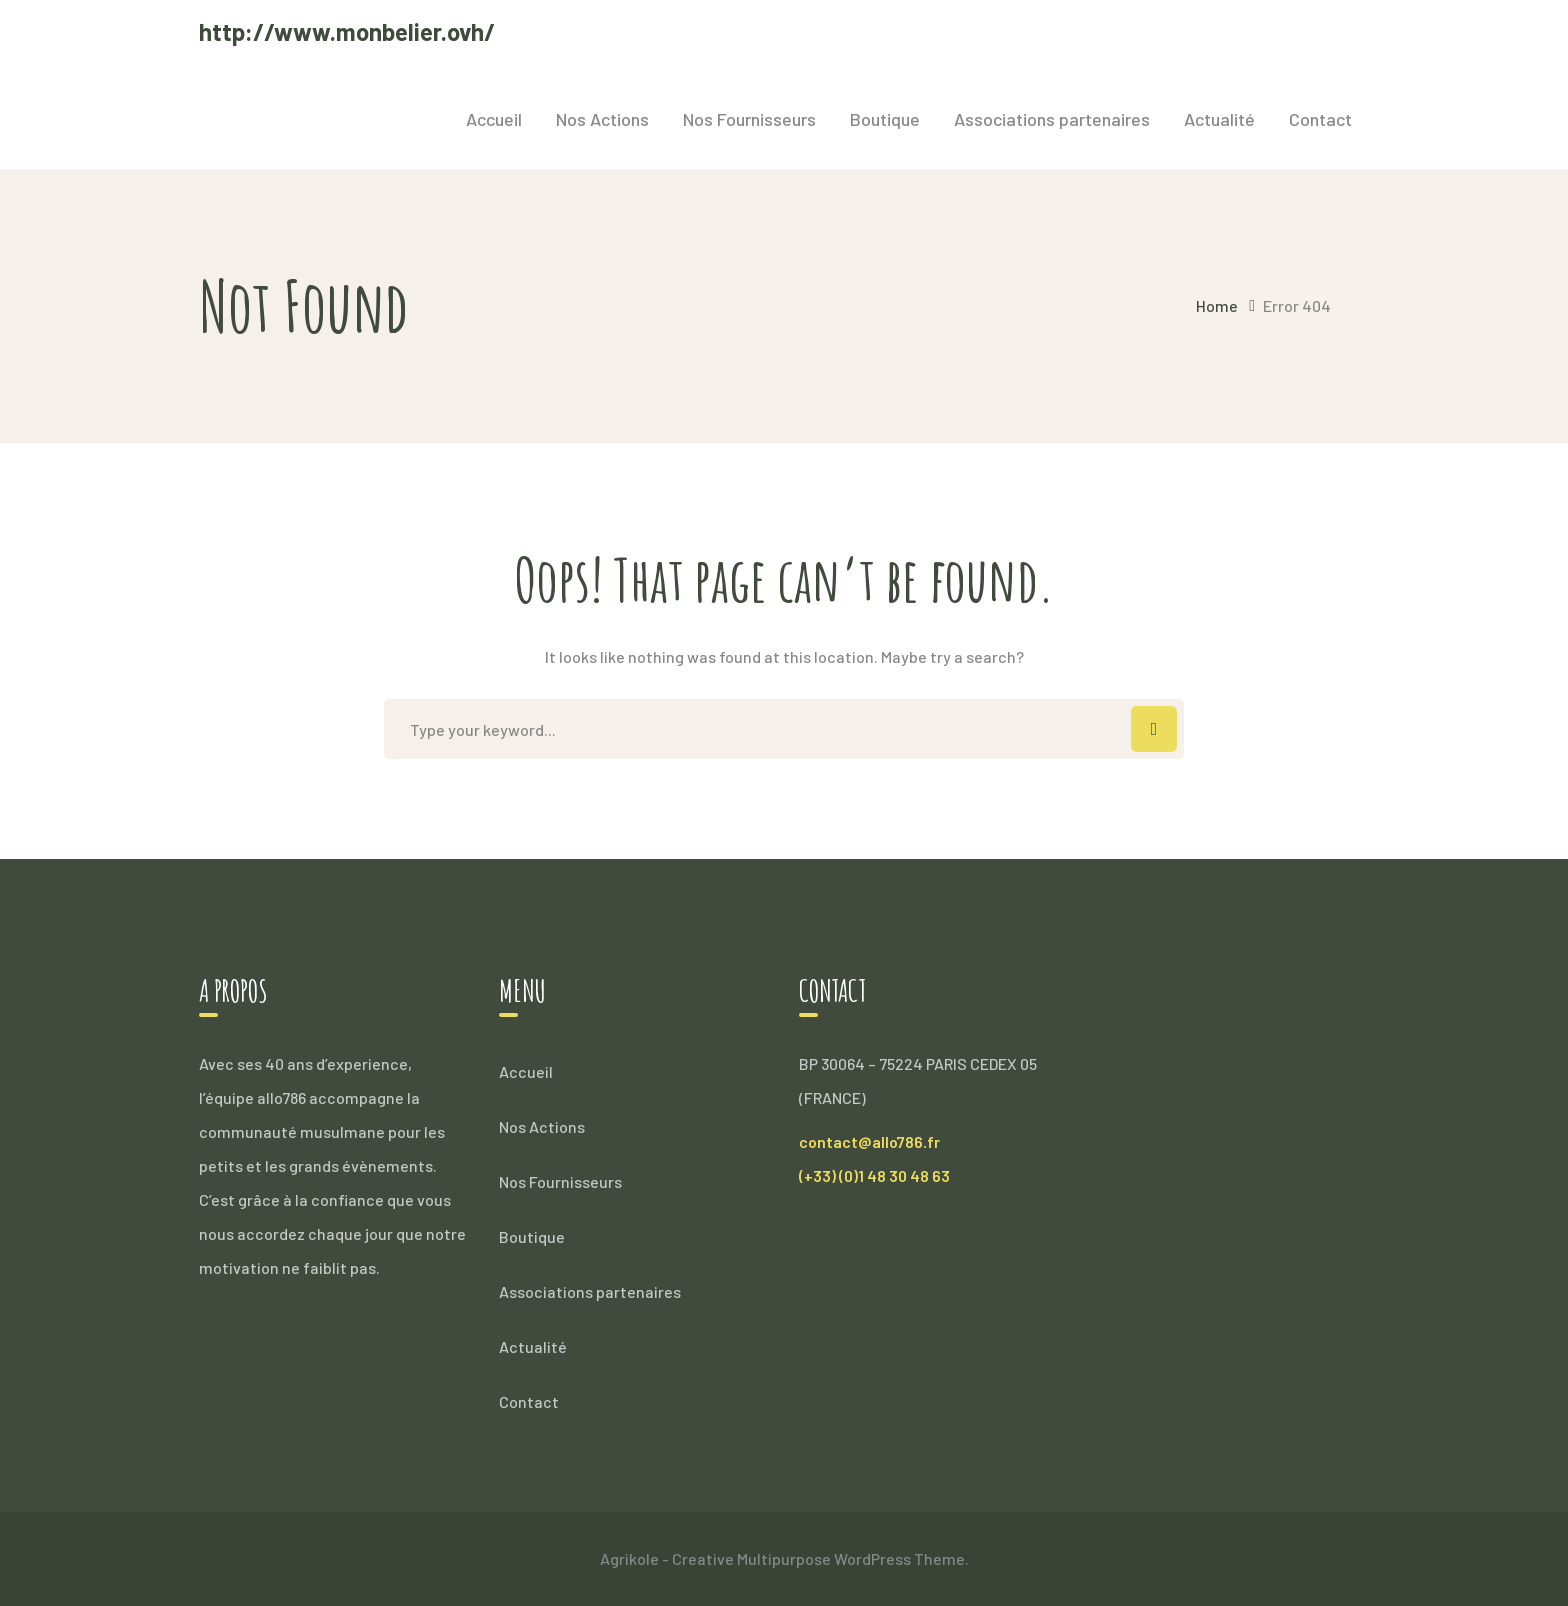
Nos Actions (542, 1126)
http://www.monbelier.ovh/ (347, 31)
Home (1217, 305)
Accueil (526, 1071)
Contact (529, 1401)
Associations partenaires (590, 1291)
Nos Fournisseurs (560, 1181)
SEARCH (1154, 729)
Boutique (532, 1236)
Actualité (533, 1346)
